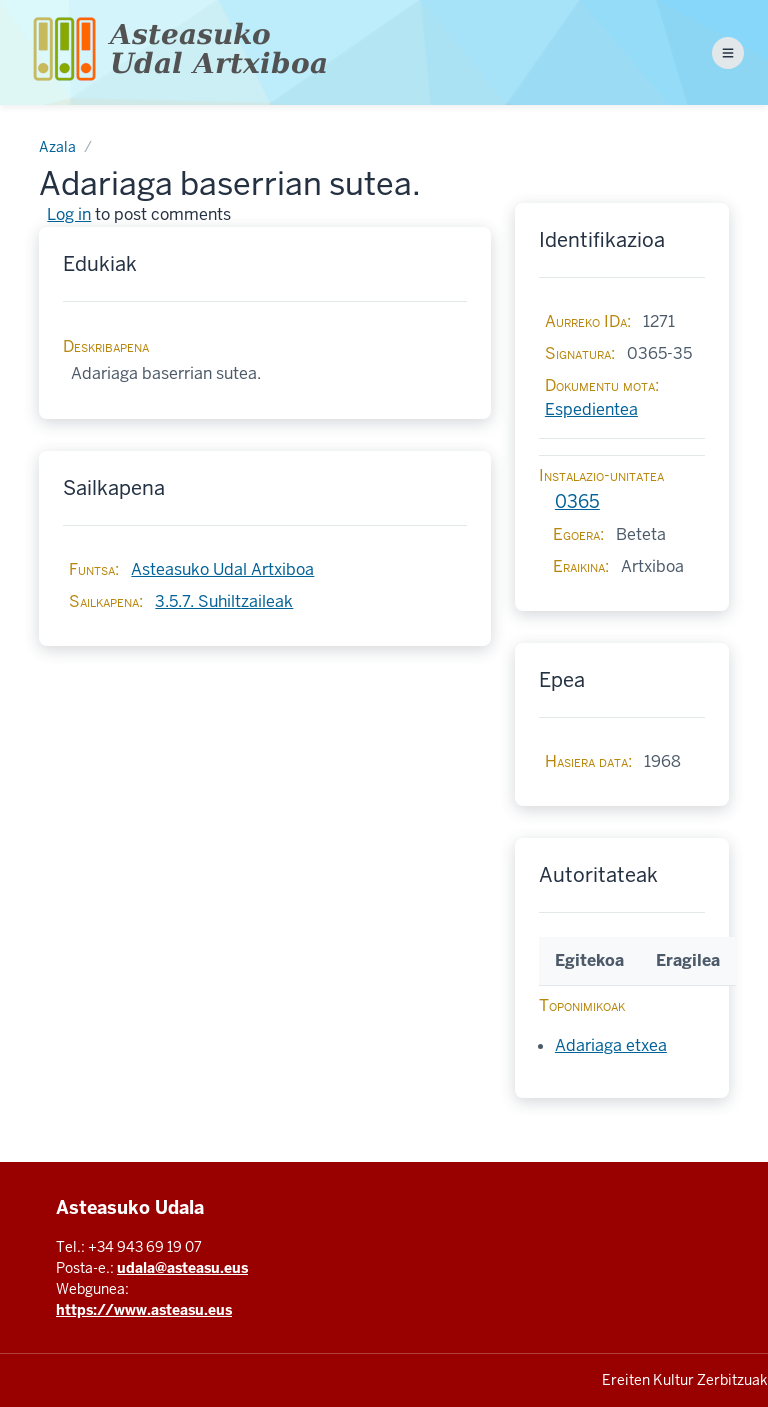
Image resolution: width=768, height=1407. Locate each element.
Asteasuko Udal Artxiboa (222, 569)
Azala (57, 147)
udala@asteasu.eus (182, 1268)
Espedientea (591, 409)
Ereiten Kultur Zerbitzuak (685, 1380)
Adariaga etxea (611, 1045)
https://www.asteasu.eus (144, 1310)
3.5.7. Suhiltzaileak (224, 601)
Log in (69, 214)
